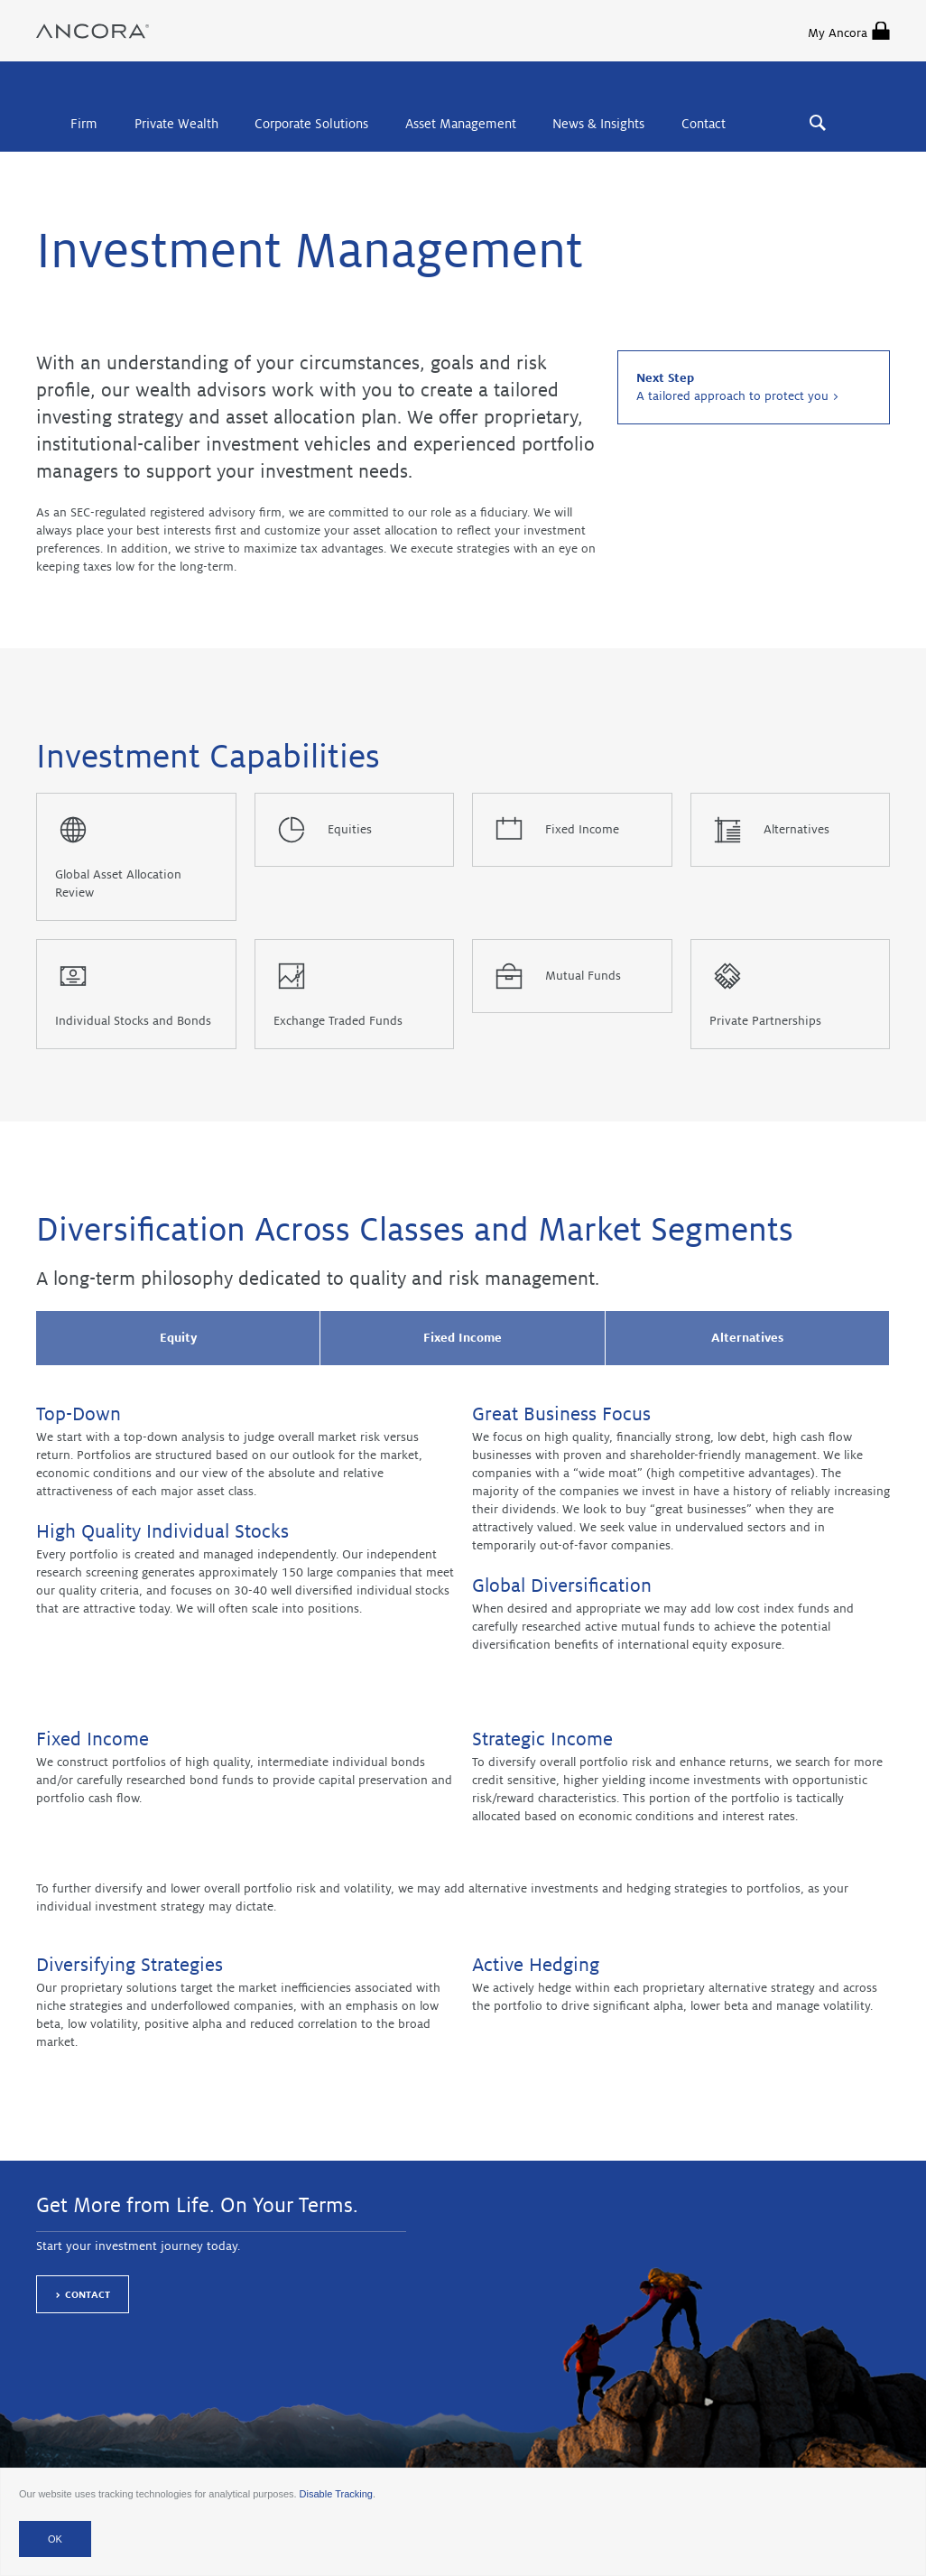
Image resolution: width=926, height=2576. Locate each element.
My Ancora (849, 31)
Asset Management (460, 123)
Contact (703, 123)
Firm (83, 123)
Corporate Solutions (311, 123)
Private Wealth (176, 123)
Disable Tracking (336, 2493)
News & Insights (598, 123)
